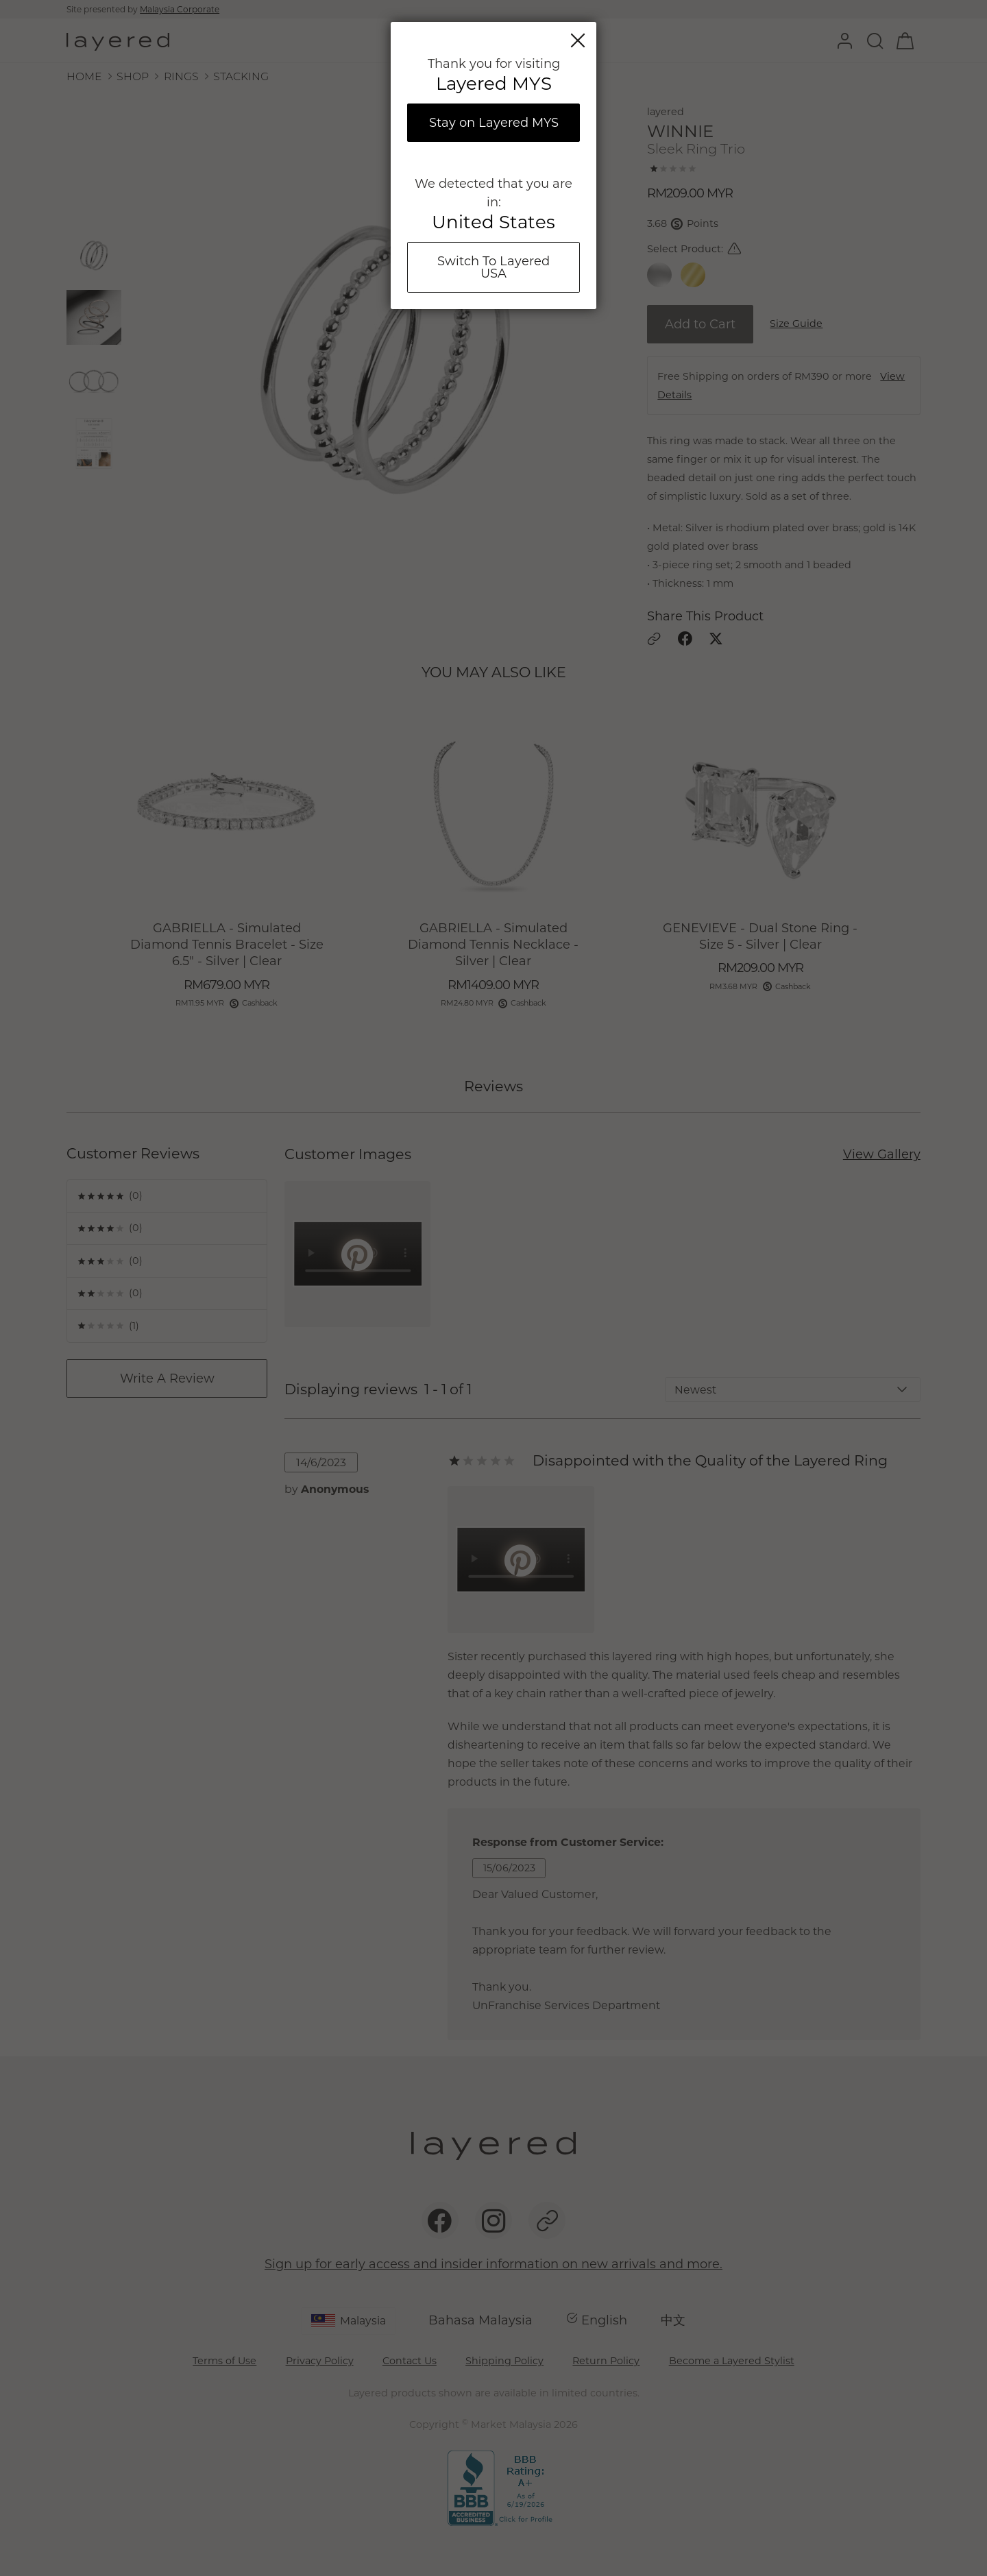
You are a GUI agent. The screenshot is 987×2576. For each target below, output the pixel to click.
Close (577, 40)
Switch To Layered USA (493, 267)
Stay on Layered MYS (494, 122)
